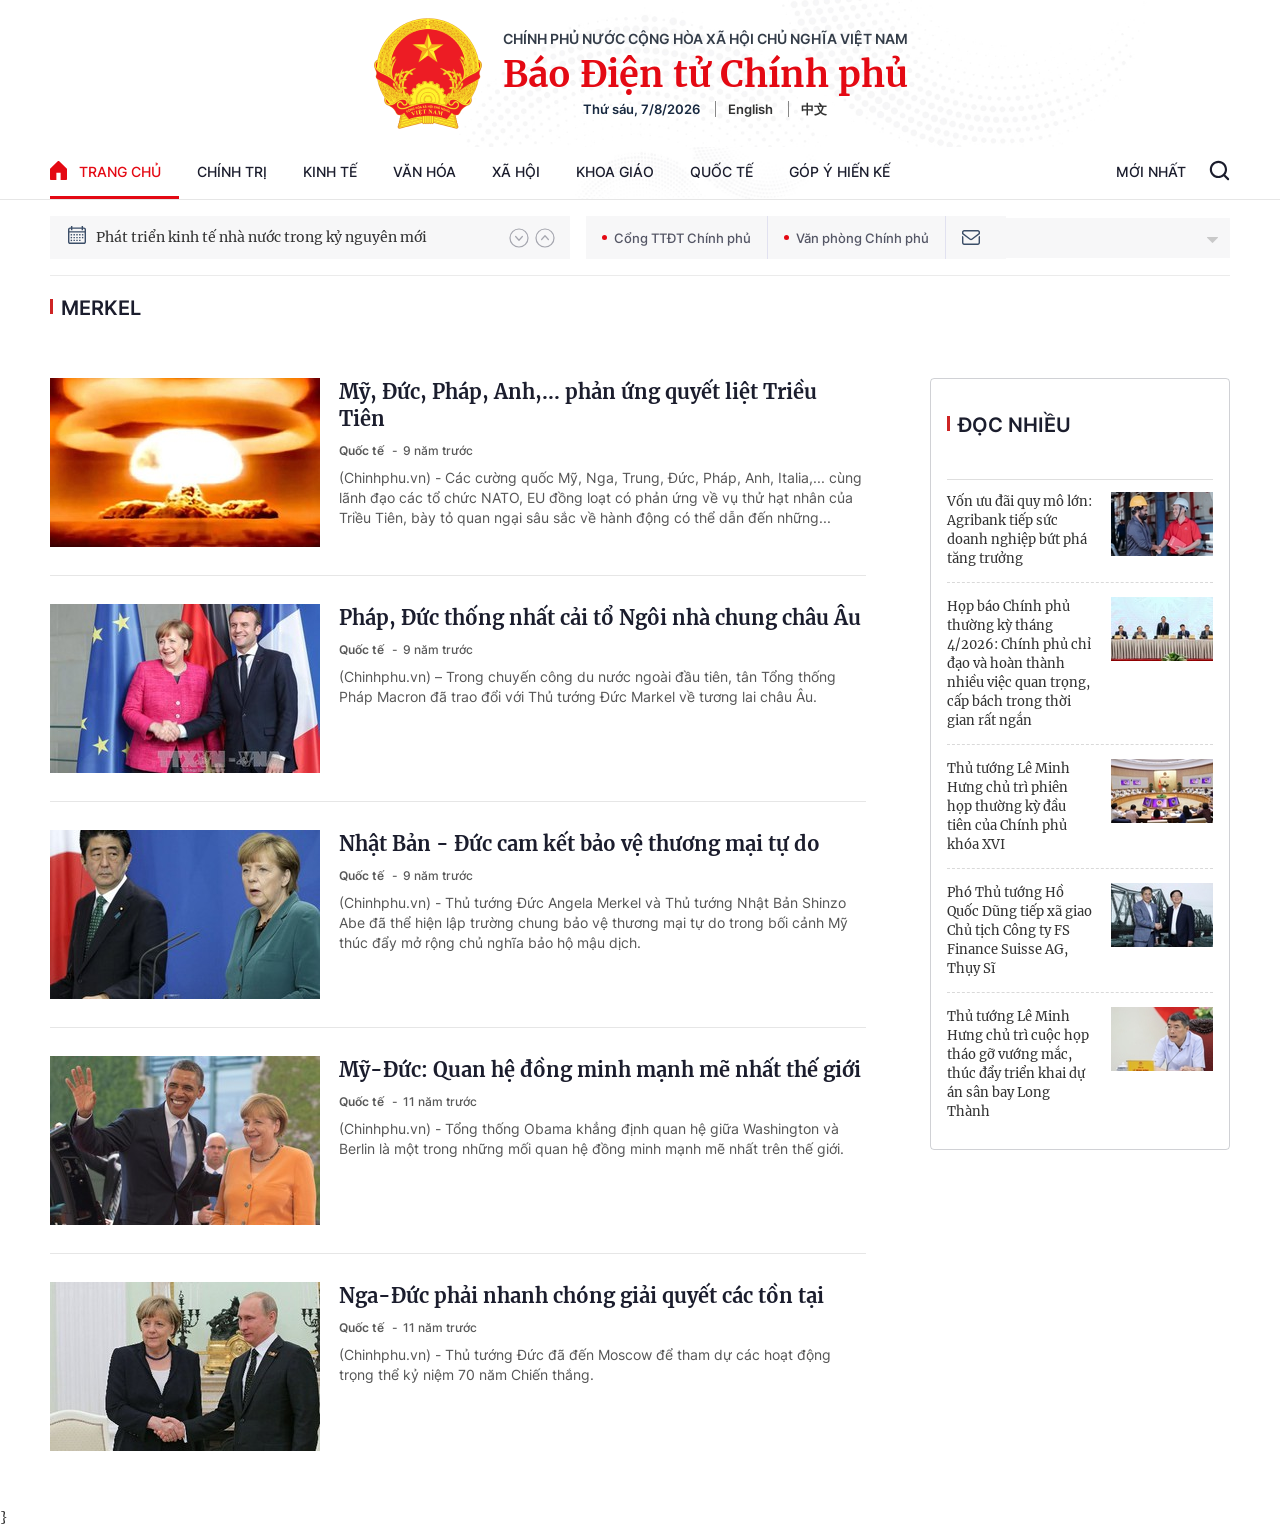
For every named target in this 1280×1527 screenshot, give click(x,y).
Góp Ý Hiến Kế (839, 171)
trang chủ (105, 170)
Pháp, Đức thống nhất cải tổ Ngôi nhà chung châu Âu (600, 617)
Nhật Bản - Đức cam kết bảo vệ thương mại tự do (579, 843)
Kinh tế (330, 171)
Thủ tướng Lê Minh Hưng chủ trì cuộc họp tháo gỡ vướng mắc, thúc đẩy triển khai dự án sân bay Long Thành (1018, 1064)
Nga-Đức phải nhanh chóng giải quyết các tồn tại (581, 1295)
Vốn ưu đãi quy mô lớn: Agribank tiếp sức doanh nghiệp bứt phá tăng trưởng (1019, 530)
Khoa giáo (615, 171)
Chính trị (232, 171)
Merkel (101, 308)
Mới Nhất (1151, 171)
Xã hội (516, 171)
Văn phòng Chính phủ (856, 238)
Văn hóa (424, 171)
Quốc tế (721, 171)
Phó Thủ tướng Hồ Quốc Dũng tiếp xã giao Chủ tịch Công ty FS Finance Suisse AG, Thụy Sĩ (1019, 930)
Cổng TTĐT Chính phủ (676, 238)
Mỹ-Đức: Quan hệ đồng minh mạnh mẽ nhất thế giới (600, 1069)
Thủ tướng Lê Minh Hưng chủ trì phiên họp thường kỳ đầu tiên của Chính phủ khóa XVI (1008, 806)
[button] (519, 238)
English (750, 109)
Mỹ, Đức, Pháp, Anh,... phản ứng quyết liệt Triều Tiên (578, 405)
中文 (814, 109)
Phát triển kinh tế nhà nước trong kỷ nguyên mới (261, 238)
